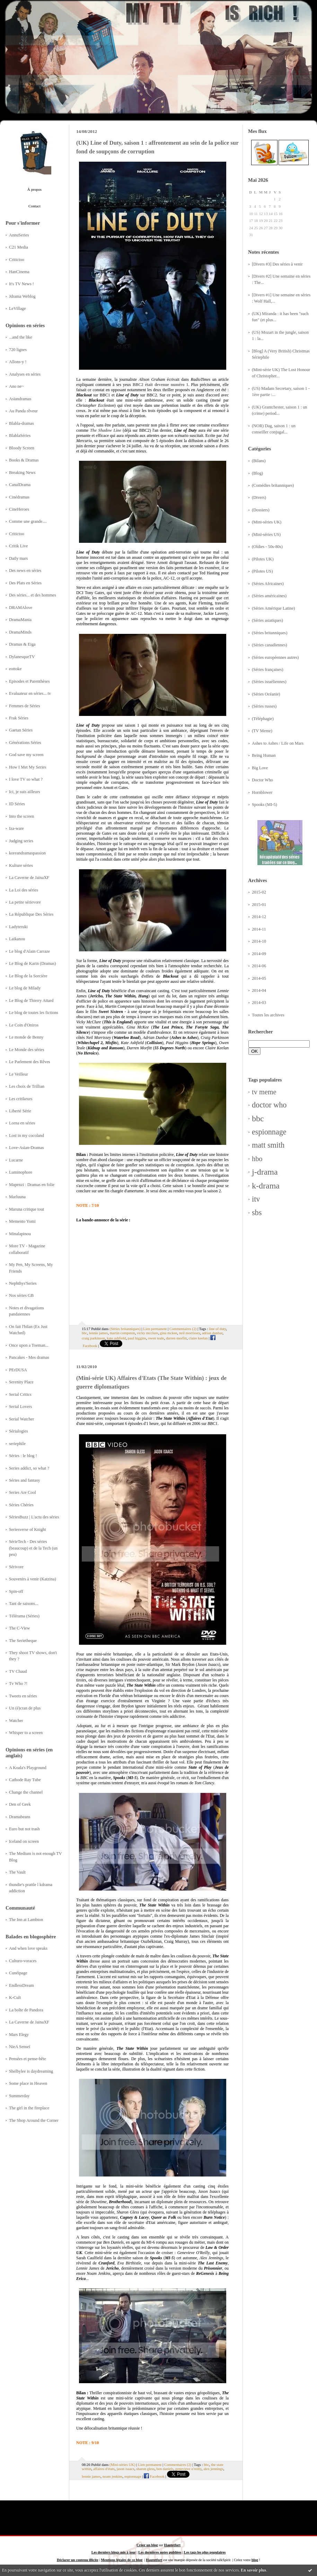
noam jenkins (113, 2476)
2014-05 (259, 978)
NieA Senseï (19, 2046)
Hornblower (262, 792)
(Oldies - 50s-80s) (267, 546)
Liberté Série (20, 1111)
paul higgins (137, 1338)
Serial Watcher (21, 1419)
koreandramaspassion (27, 853)
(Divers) (259, 497)
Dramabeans (19, 1816)
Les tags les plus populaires (205, 2552)
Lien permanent (155, 1329)
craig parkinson (93, 1338)
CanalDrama (19, 484)
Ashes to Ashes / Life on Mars (277, 743)
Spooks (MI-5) (264, 804)
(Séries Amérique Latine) (273, 608)
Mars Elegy (19, 2034)
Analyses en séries (25, 374)
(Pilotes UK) (263, 559)
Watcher (16, 1720)
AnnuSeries (19, 235)
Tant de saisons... (23, 1603)
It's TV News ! (21, 283)
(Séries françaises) (267, 669)
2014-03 (259, 1002)
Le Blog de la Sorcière (28, 975)
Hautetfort (172, 2545)
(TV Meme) (262, 730)
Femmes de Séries (24, 705)
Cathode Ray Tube (25, 1779)
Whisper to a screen (26, 1732)
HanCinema (19, 271)
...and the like (20, 337)
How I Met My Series (27, 767)
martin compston (122, 1333)
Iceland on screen (24, 1841)
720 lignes (18, 349)
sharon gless (145, 2469)
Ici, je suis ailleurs (24, 791)
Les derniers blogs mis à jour (113, 2552)
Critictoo (16, 259)
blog (255, 2560)
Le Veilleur (18, 1074)
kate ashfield (116, 1338)
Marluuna (17, 1196)
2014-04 (259, 990)
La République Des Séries (31, 914)
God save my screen (26, 754)
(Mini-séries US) (266, 534)
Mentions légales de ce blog (121, 2560)
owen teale (156, 1338)
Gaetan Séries (21, 730)
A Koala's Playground (27, 1767)
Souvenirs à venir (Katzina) (32, 1579)
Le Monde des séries (26, 1049)
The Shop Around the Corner (34, 2120)
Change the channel (26, 1792)
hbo (257, 1159)
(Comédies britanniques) (273, 485)
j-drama (265, 1171)
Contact (34, 206)
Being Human (264, 755)
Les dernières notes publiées (159, 2552)
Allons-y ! (17, 361)
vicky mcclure (147, 1333)
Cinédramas (19, 497)
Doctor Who (262, 780)
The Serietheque (23, 1640)
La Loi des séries (23, 890)
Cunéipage (18, 1973)
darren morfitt (176, 1338)
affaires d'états (104, 2469)
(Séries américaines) (269, 595)
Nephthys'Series (23, 1283)
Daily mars (18, 558)
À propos (34, 189)
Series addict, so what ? (29, 1468)
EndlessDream (21, 1985)
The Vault (17, 1872)
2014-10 (259, 941)
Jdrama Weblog (22, 296)
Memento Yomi (22, 1221)
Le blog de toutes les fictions (33, 1012)
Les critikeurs (20, 1098)
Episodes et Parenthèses (29, 681)
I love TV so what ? (26, 779)
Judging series (21, 840)
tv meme (264, 1092)
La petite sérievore (25, 902)
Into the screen (21, 816)
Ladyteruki (18, 926)
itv (256, 1199)
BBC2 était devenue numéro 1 (160, 384)
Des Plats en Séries (25, 583)
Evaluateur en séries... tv (30, 693)
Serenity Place (21, 1382)
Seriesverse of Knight (27, 1529)
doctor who (269, 1105)
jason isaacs (125, 2469)
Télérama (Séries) (24, 1616)
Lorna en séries (22, 1123)
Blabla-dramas (21, 423)
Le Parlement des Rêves (29, 1061)
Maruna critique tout (26, 1209)
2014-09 (259, 953)
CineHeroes (19, 509)
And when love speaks (28, 1948)
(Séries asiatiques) (267, 620)
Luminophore (20, 1172)
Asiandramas (20, 398)
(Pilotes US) (262, 571)
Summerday (19, 2095)
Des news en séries (25, 570)
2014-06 (259, 965)
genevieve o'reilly (188, 2469)
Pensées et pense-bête (27, 2058)
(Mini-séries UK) (266, 522)
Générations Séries (25, 742)
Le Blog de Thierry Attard (31, 1000)
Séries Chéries (21, 1504)
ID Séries (17, 803)
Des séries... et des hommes (32, 595)
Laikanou (17, 938)
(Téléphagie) (263, 718)
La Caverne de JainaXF (29, 877)
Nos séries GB (21, 1295)
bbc (258, 1118)
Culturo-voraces (22, 1960)
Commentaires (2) (182, 1329)
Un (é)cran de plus (25, 1708)
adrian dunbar (212, 1333)
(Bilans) (259, 460)
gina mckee (168, 1333)
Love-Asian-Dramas (26, 1147)
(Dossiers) (261, 510)
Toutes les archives (268, 1015)
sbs (257, 1212)
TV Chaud (18, 1671)
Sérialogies (18, 1431)
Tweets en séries (23, 1696)
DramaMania (20, 619)
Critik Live (18, 546)
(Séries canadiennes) (269, 645)
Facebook (154, 2476)
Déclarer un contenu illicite (77, 2560)
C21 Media (18, 247)
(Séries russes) (264, 706)
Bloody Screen (21, 448)
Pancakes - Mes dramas (29, 1357)
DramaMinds (20, 632)
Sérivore (16, 1566)
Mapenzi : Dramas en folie (31, 1184)
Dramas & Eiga (22, 644)
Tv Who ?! (18, 1683)
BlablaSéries (19, 435)
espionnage (269, 1132)
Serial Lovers (20, 1406)
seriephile (17, 1443)
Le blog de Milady (25, 988)
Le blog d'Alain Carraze (29, 951)
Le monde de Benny (26, 1037)
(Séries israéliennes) (269, 681)
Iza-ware (16, 828)
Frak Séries (18, 718)
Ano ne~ (16, 386)
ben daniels (165, 2469)
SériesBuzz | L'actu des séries (34, 1517)
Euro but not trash (24, 1828)
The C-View (19, 1628)
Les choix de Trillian (26, 1086)
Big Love (260, 767)
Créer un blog (147, 2545)
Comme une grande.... (28, 521)
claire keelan (198, 1338)
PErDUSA (18, 1369)
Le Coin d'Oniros (23, 1025)
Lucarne (16, 1160)
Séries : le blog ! (23, 1455)
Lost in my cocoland (26, 1135)
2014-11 (259, 929)
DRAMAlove (20, 607)
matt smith (268, 1145)
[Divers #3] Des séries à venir (277, 264)
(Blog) (257, 473)
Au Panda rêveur (23, 411)
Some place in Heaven (28, 2083)
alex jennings (213, 2469)
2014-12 (259, 916)
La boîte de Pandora (26, 2010)
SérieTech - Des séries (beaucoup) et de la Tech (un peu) (33, 1548)
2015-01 (259, 904)
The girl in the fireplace (29, 2108)
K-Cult (15, 1997)
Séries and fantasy (24, 1480)
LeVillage (17, 308)
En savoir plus (253, 2570)
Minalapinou (20, 1233)
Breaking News (22, 472)
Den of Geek (20, 1804)
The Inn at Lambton (26, 1919)
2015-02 (259, 892)
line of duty (217, 1329)
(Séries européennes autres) (275, 657)
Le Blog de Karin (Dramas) (32, 963)
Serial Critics (20, 1394)
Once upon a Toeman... (29, 1345)
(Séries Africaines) (268, 583)
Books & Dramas (24, 460)
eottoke (15, 668)
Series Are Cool (22, 1492)
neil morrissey (189, 1333)
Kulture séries (21, 865)
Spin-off (16, 1591)
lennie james (98, 1333)
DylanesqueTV (22, 656)
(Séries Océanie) (266, 694)
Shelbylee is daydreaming (31, 2071)
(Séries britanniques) (269, 632)
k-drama (266, 1185)
